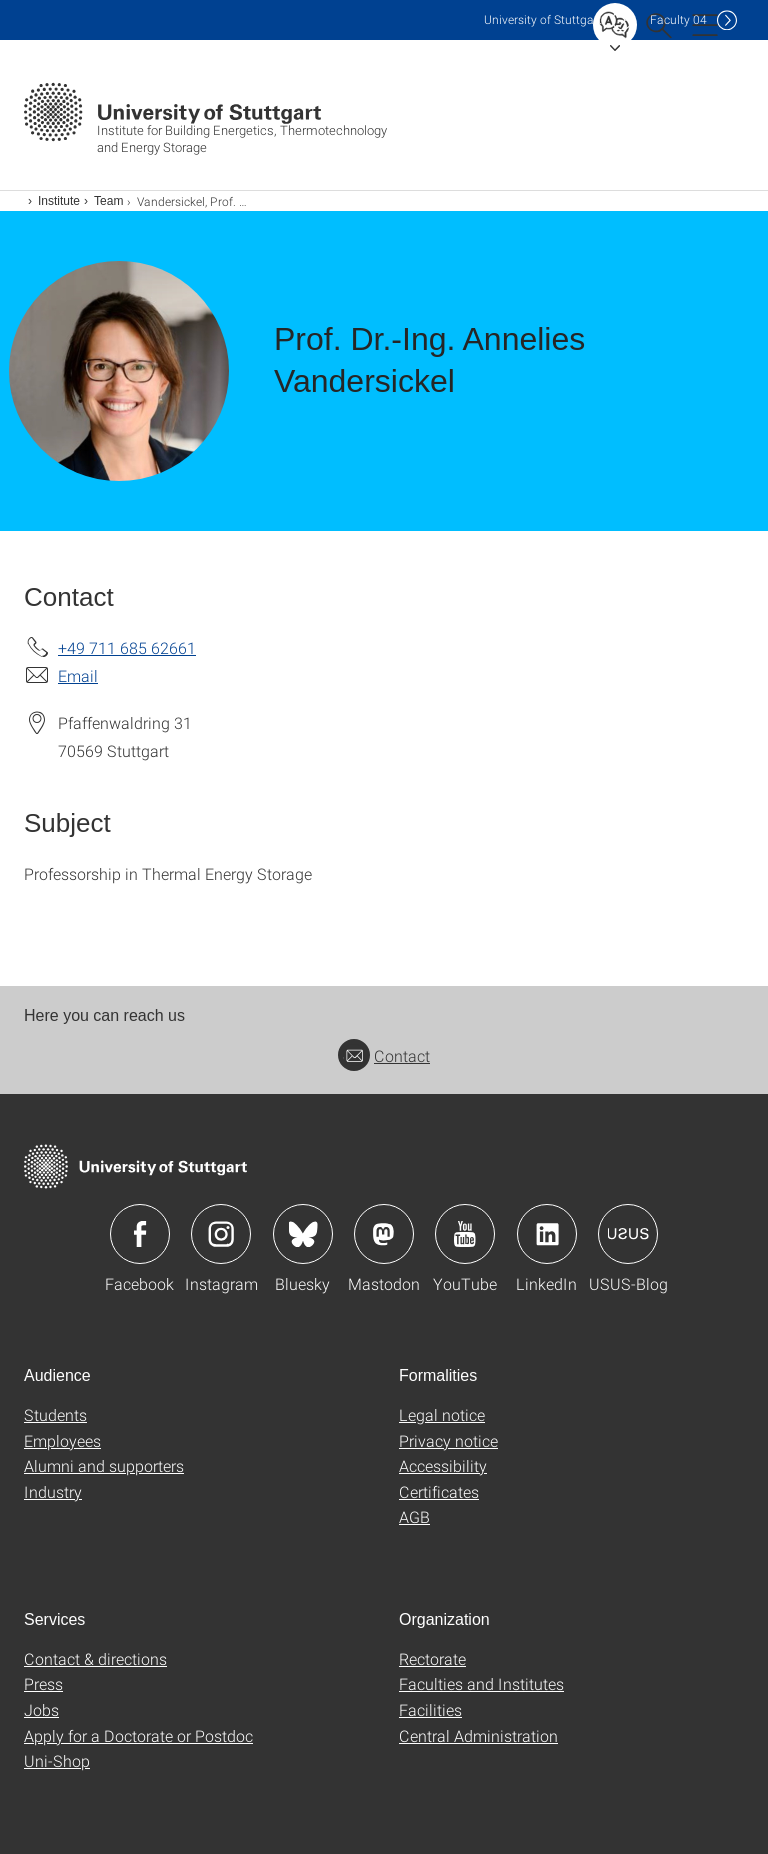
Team (108, 201)
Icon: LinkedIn (547, 1234)
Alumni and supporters (104, 1465)
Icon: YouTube (465, 1234)
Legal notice (442, 1414)
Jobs (41, 1709)
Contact (384, 1055)
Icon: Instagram (221, 1234)
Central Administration (478, 1735)
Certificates (439, 1491)
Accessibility (443, 1465)
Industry (53, 1491)
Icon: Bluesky (303, 1234)
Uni (543, 19)
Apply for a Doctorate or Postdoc (138, 1735)
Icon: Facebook (140, 1234)
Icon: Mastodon (384, 1234)
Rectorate (432, 1658)
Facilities (430, 1709)
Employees (62, 1440)
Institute (59, 201)
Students (55, 1414)
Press (43, 1683)
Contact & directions (95, 1658)
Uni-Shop (57, 1760)
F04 (678, 19)
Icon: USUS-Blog (628, 1234)
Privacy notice (448, 1440)
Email (78, 675)
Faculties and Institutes (481, 1683)
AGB (414, 1516)
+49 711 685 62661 (127, 647)
